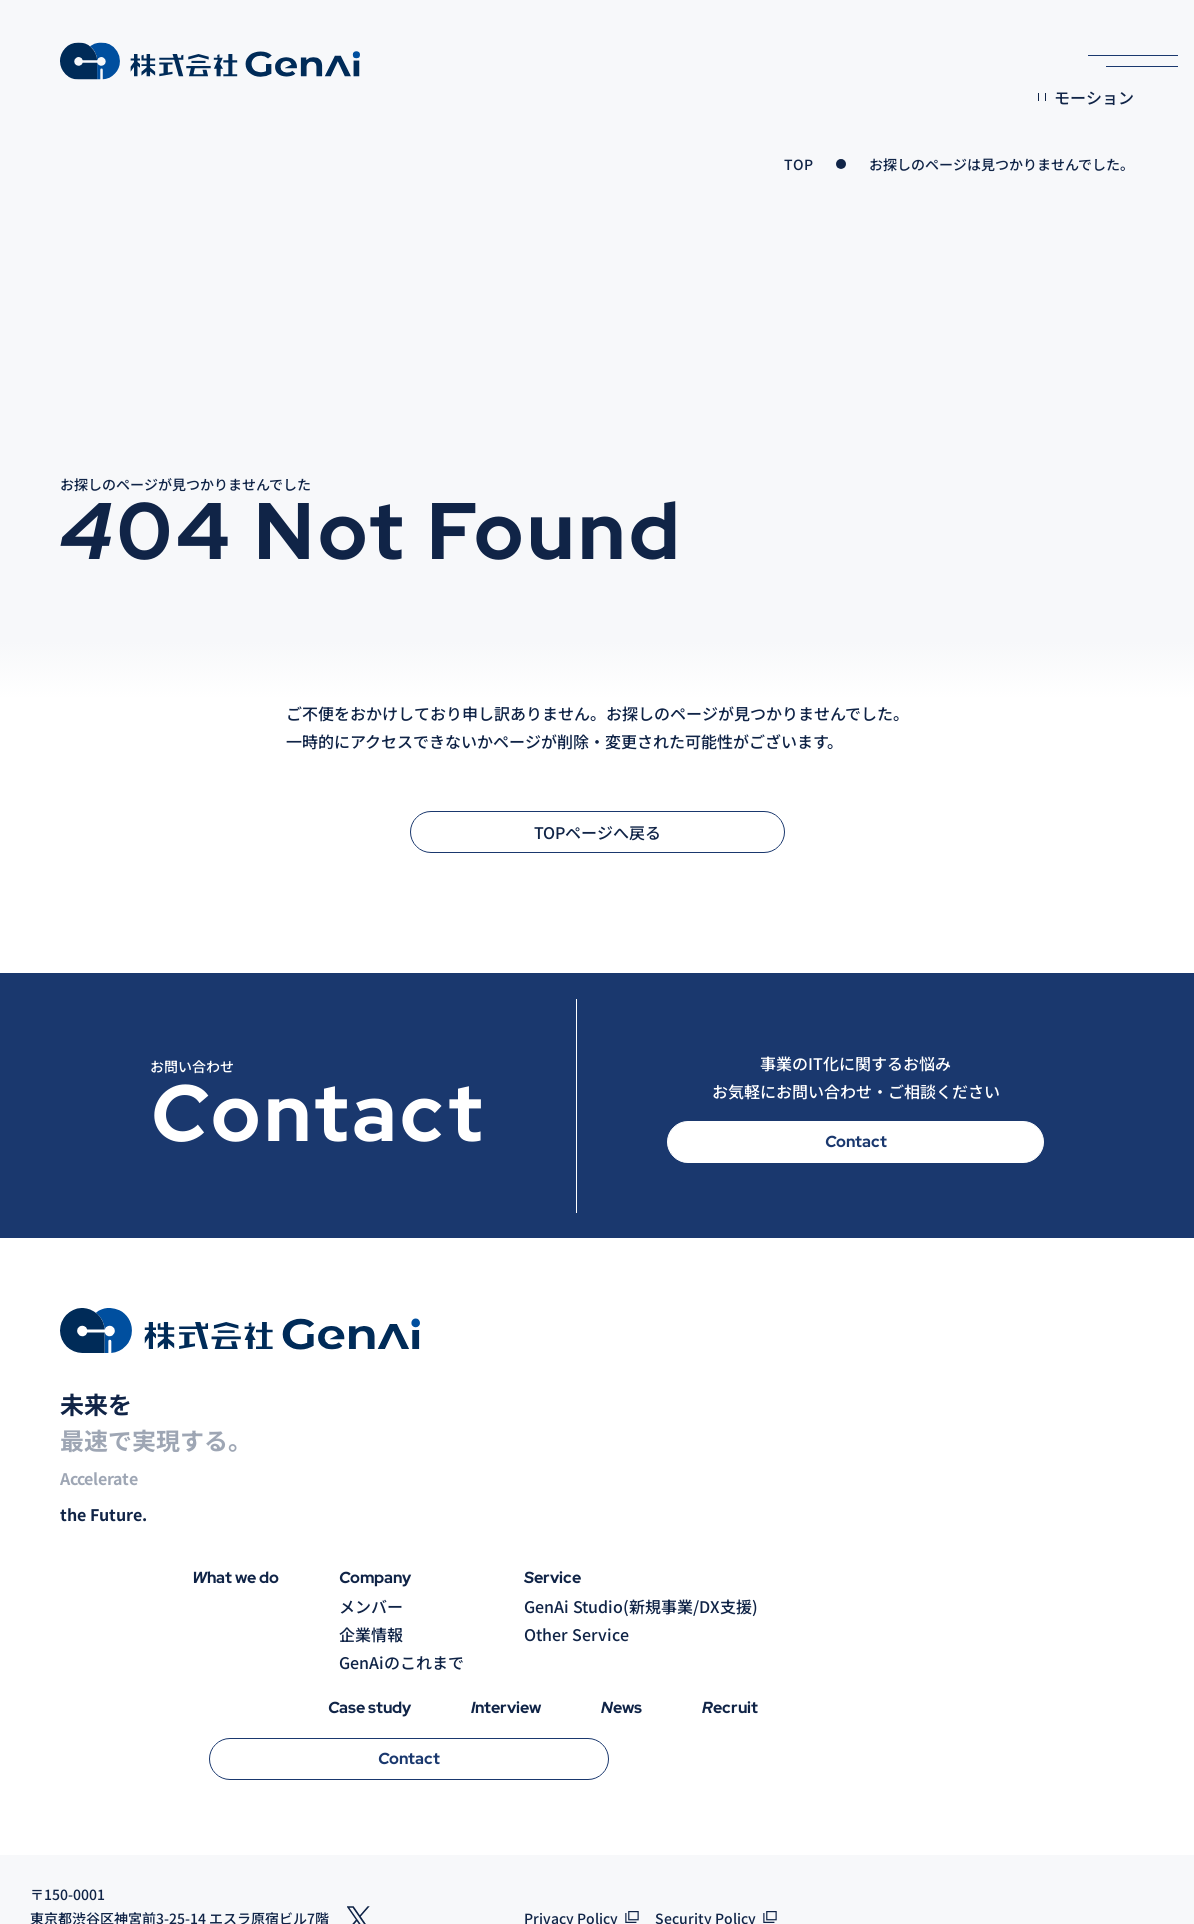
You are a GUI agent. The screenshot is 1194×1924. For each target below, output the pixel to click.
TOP (798, 164)
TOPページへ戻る (597, 832)
